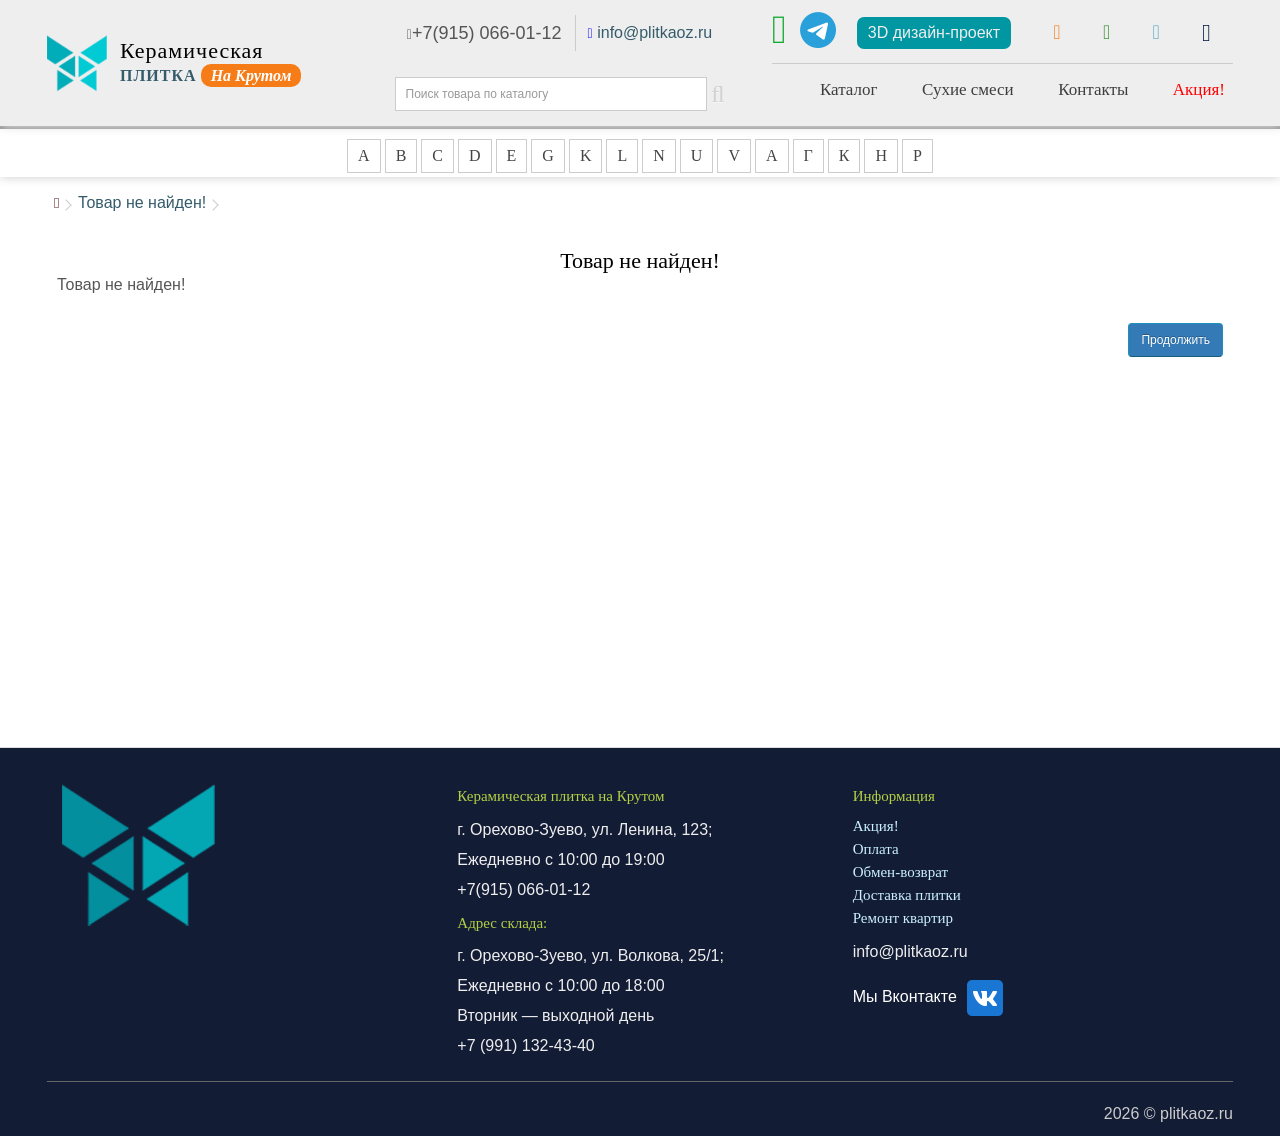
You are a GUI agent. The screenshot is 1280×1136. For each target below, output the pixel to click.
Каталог (849, 89)
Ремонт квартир (903, 918)
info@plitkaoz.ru (654, 32)
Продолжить (1175, 340)
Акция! (1199, 89)
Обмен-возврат (900, 872)
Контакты (1093, 89)
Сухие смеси (968, 89)
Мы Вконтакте (931, 996)
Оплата (876, 849)
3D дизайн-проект (934, 32)
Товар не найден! (142, 202)
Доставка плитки (907, 895)
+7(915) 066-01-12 (484, 33)
